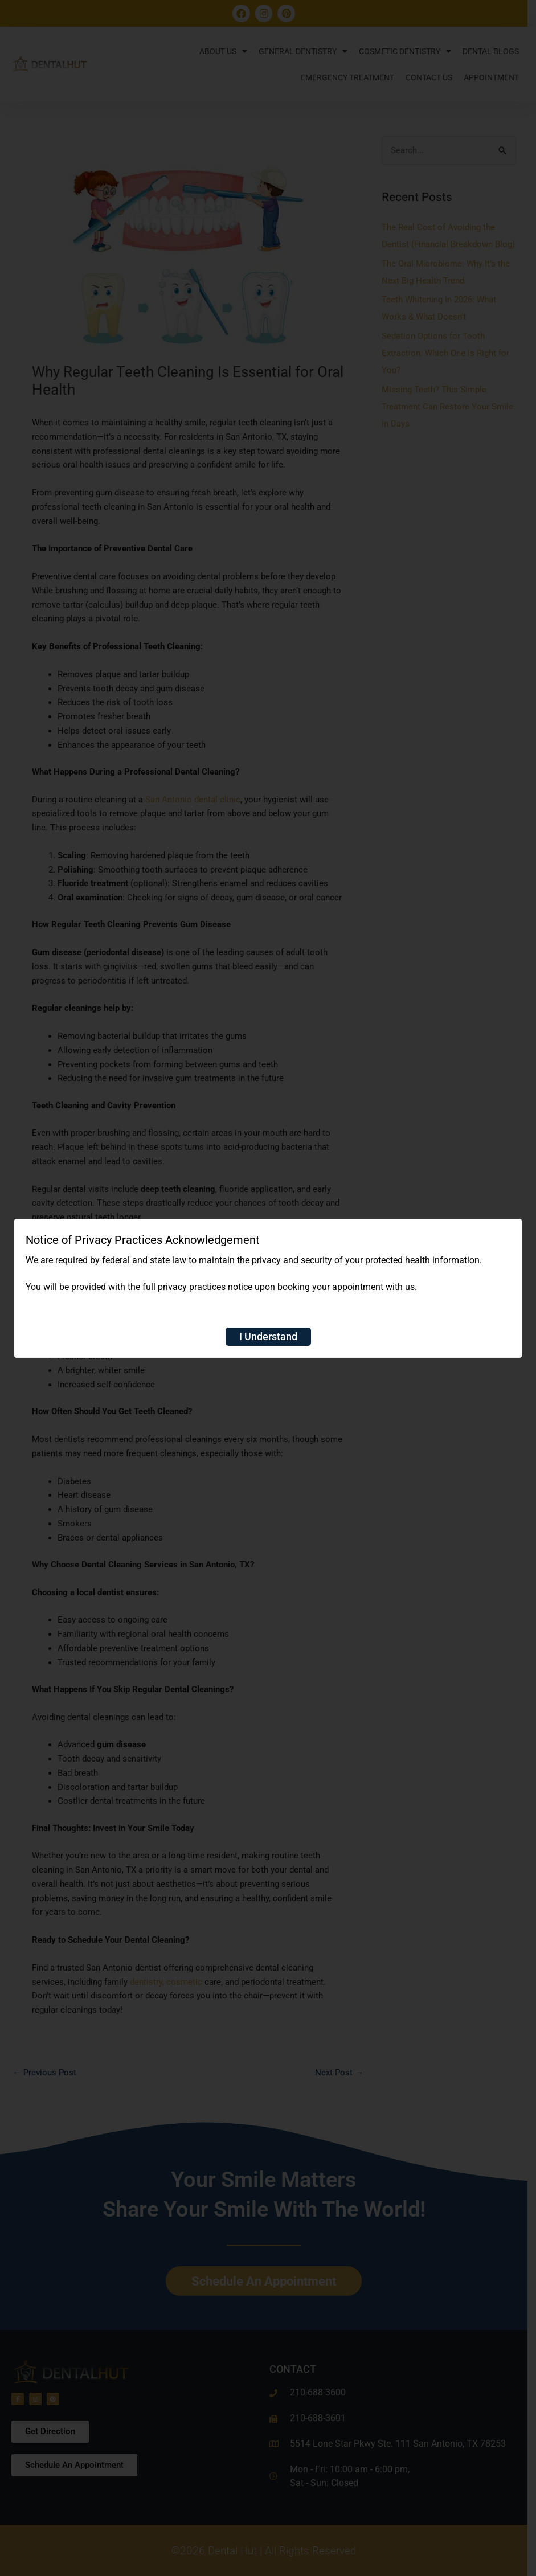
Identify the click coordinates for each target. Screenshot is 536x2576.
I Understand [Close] (268, 1336)
